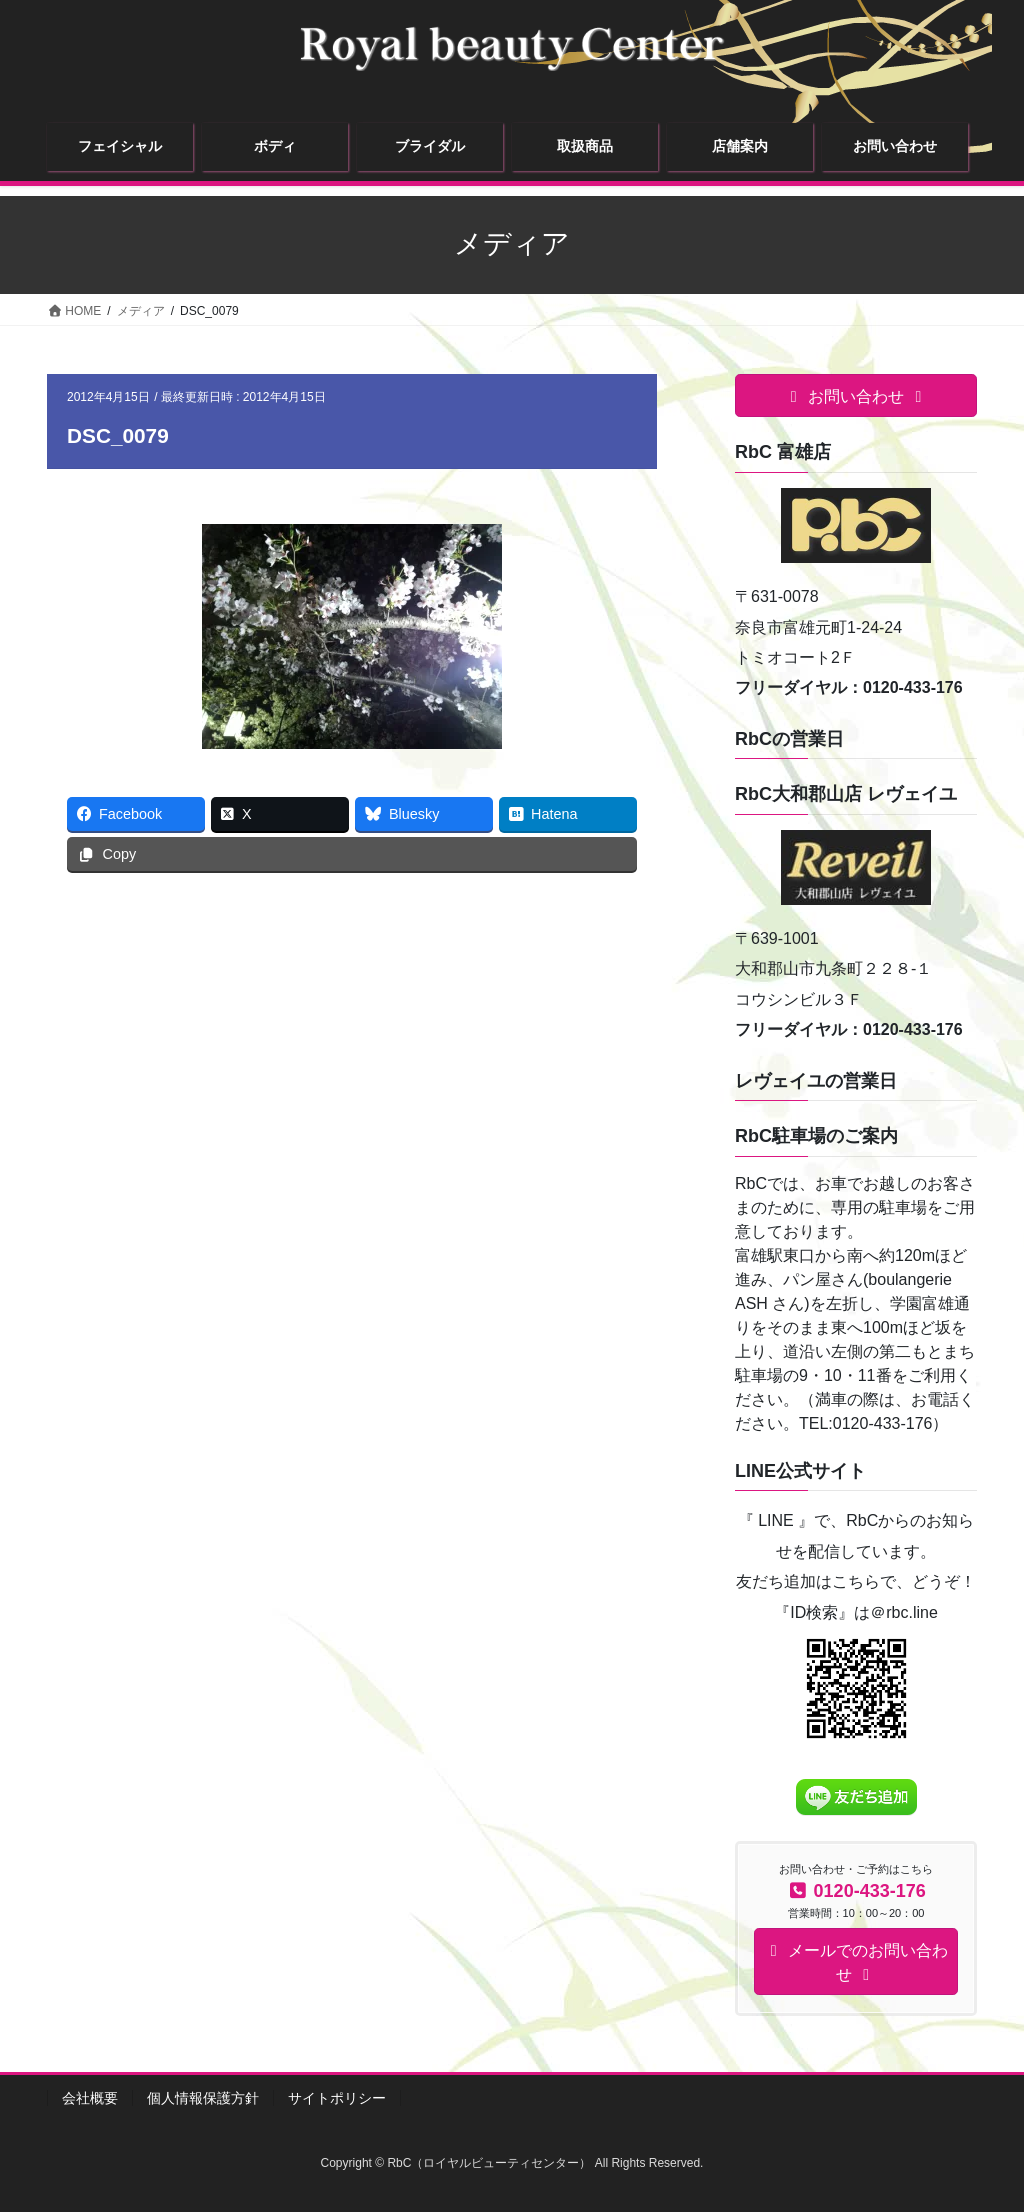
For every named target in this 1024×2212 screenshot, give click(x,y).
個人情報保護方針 (203, 2098)
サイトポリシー (337, 2098)
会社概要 (90, 2098)
